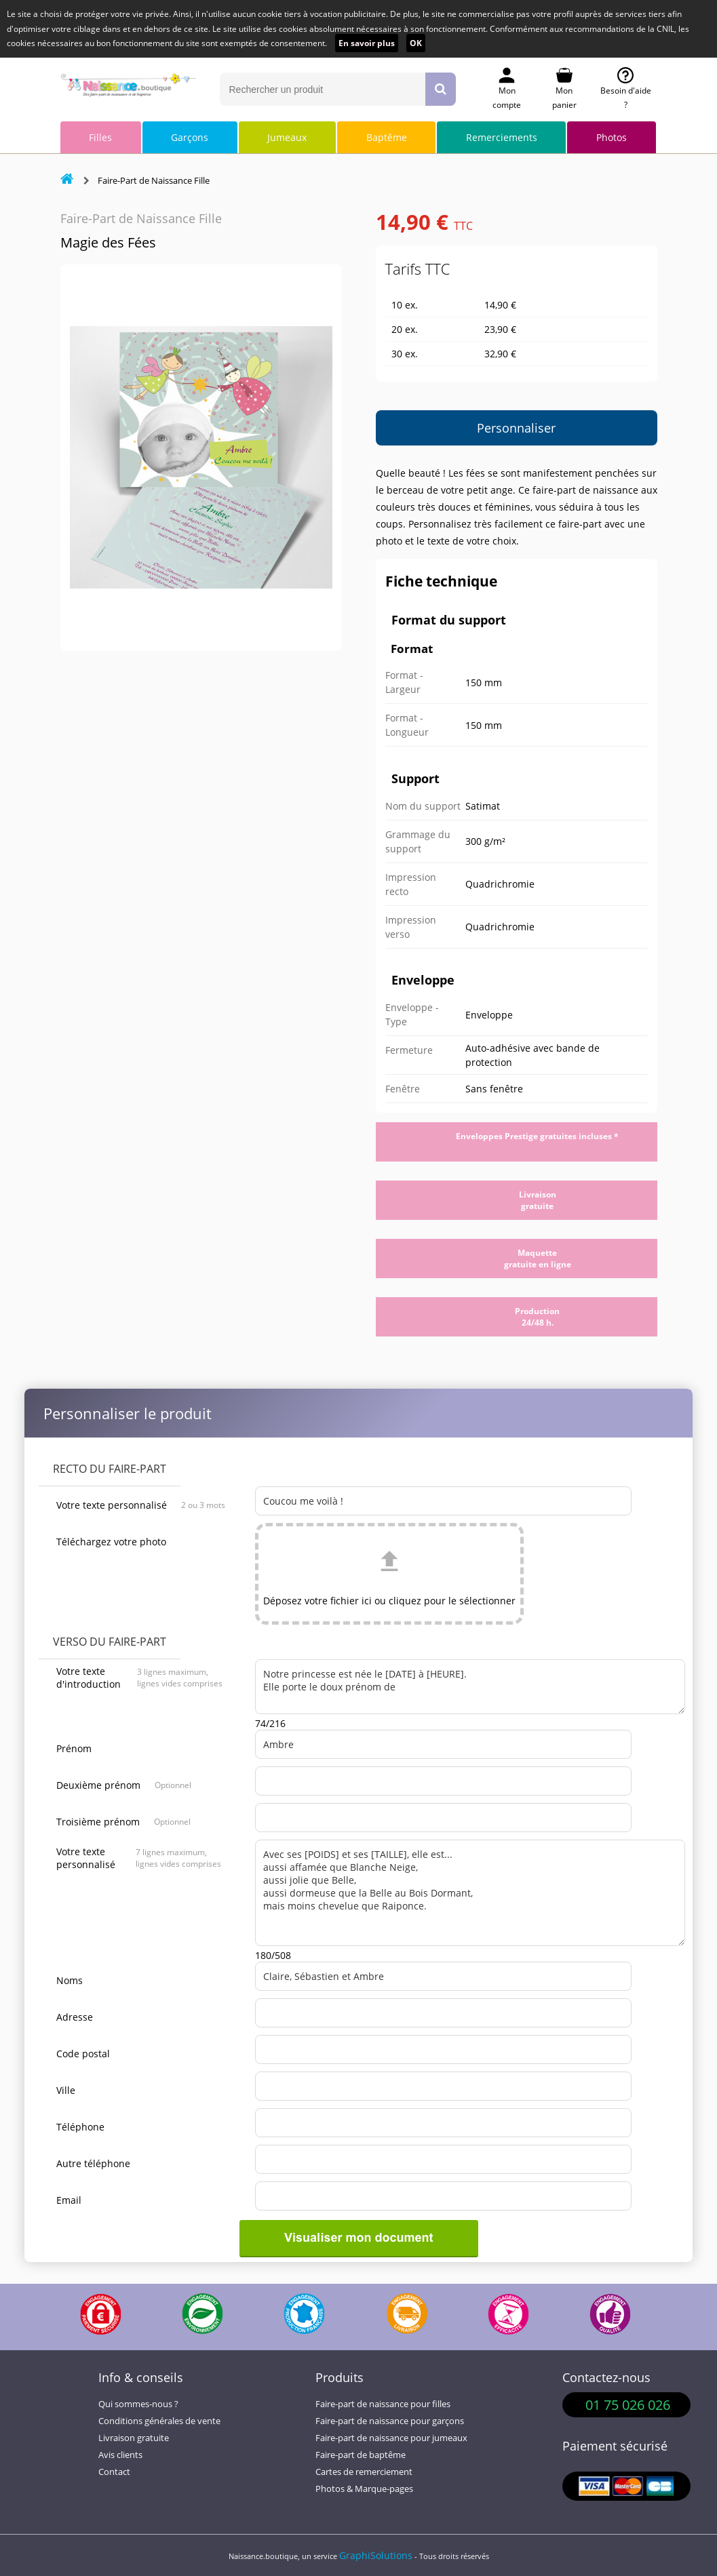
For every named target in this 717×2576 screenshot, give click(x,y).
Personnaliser (516, 428)
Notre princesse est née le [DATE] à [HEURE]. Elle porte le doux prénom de (470, 1686)
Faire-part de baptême (360, 2455)
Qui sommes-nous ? (138, 2404)
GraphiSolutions (375, 2555)
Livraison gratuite (133, 2438)
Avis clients (120, 2455)
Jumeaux (287, 137)
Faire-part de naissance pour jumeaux (391, 2438)
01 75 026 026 (627, 2405)
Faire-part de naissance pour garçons (389, 2421)
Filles (100, 137)
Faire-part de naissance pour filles (382, 2404)
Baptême (386, 137)
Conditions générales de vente (159, 2421)
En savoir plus (366, 43)
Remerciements (501, 137)
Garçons (189, 137)
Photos (611, 137)
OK (416, 43)
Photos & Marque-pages (364, 2489)
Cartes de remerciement (363, 2472)
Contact (114, 2472)
